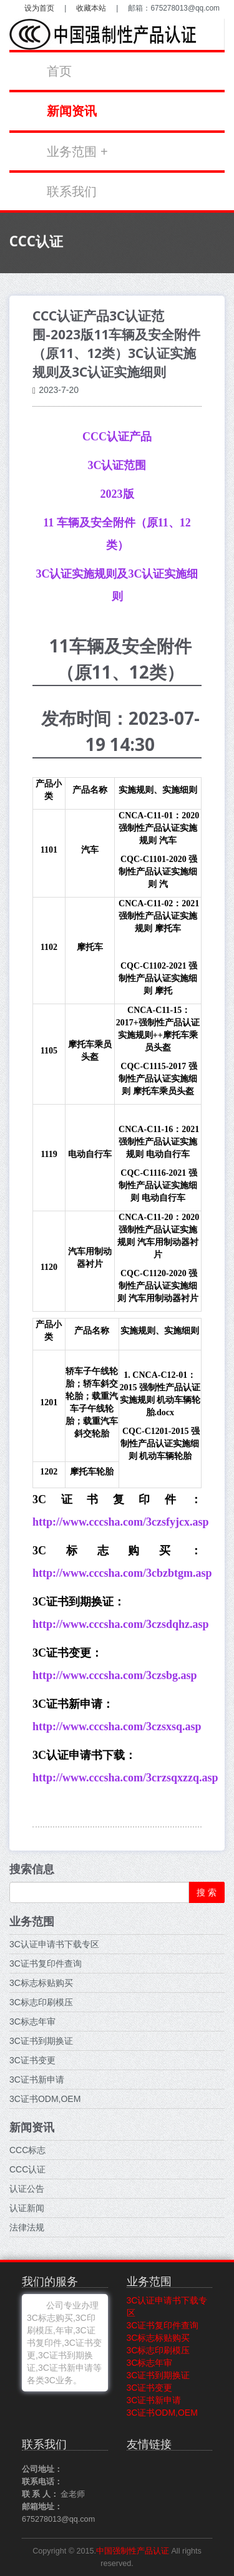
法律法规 (26, 2227)
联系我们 (72, 191)
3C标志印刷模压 (41, 2002)
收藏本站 (91, 8)
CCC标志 (27, 2150)
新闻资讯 (72, 111)
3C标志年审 (32, 2021)
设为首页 (39, 8)
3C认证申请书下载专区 (54, 1944)
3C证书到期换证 (41, 2041)
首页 (59, 71)
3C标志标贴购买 (41, 1983)
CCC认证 (27, 2169)
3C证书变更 (32, 2060)
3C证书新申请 (36, 2080)
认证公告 (26, 2189)
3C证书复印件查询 (45, 1963)
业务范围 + (77, 151)
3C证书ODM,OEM (44, 2099)
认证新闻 (26, 2208)
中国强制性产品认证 (132, 2551)
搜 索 (207, 1892)
